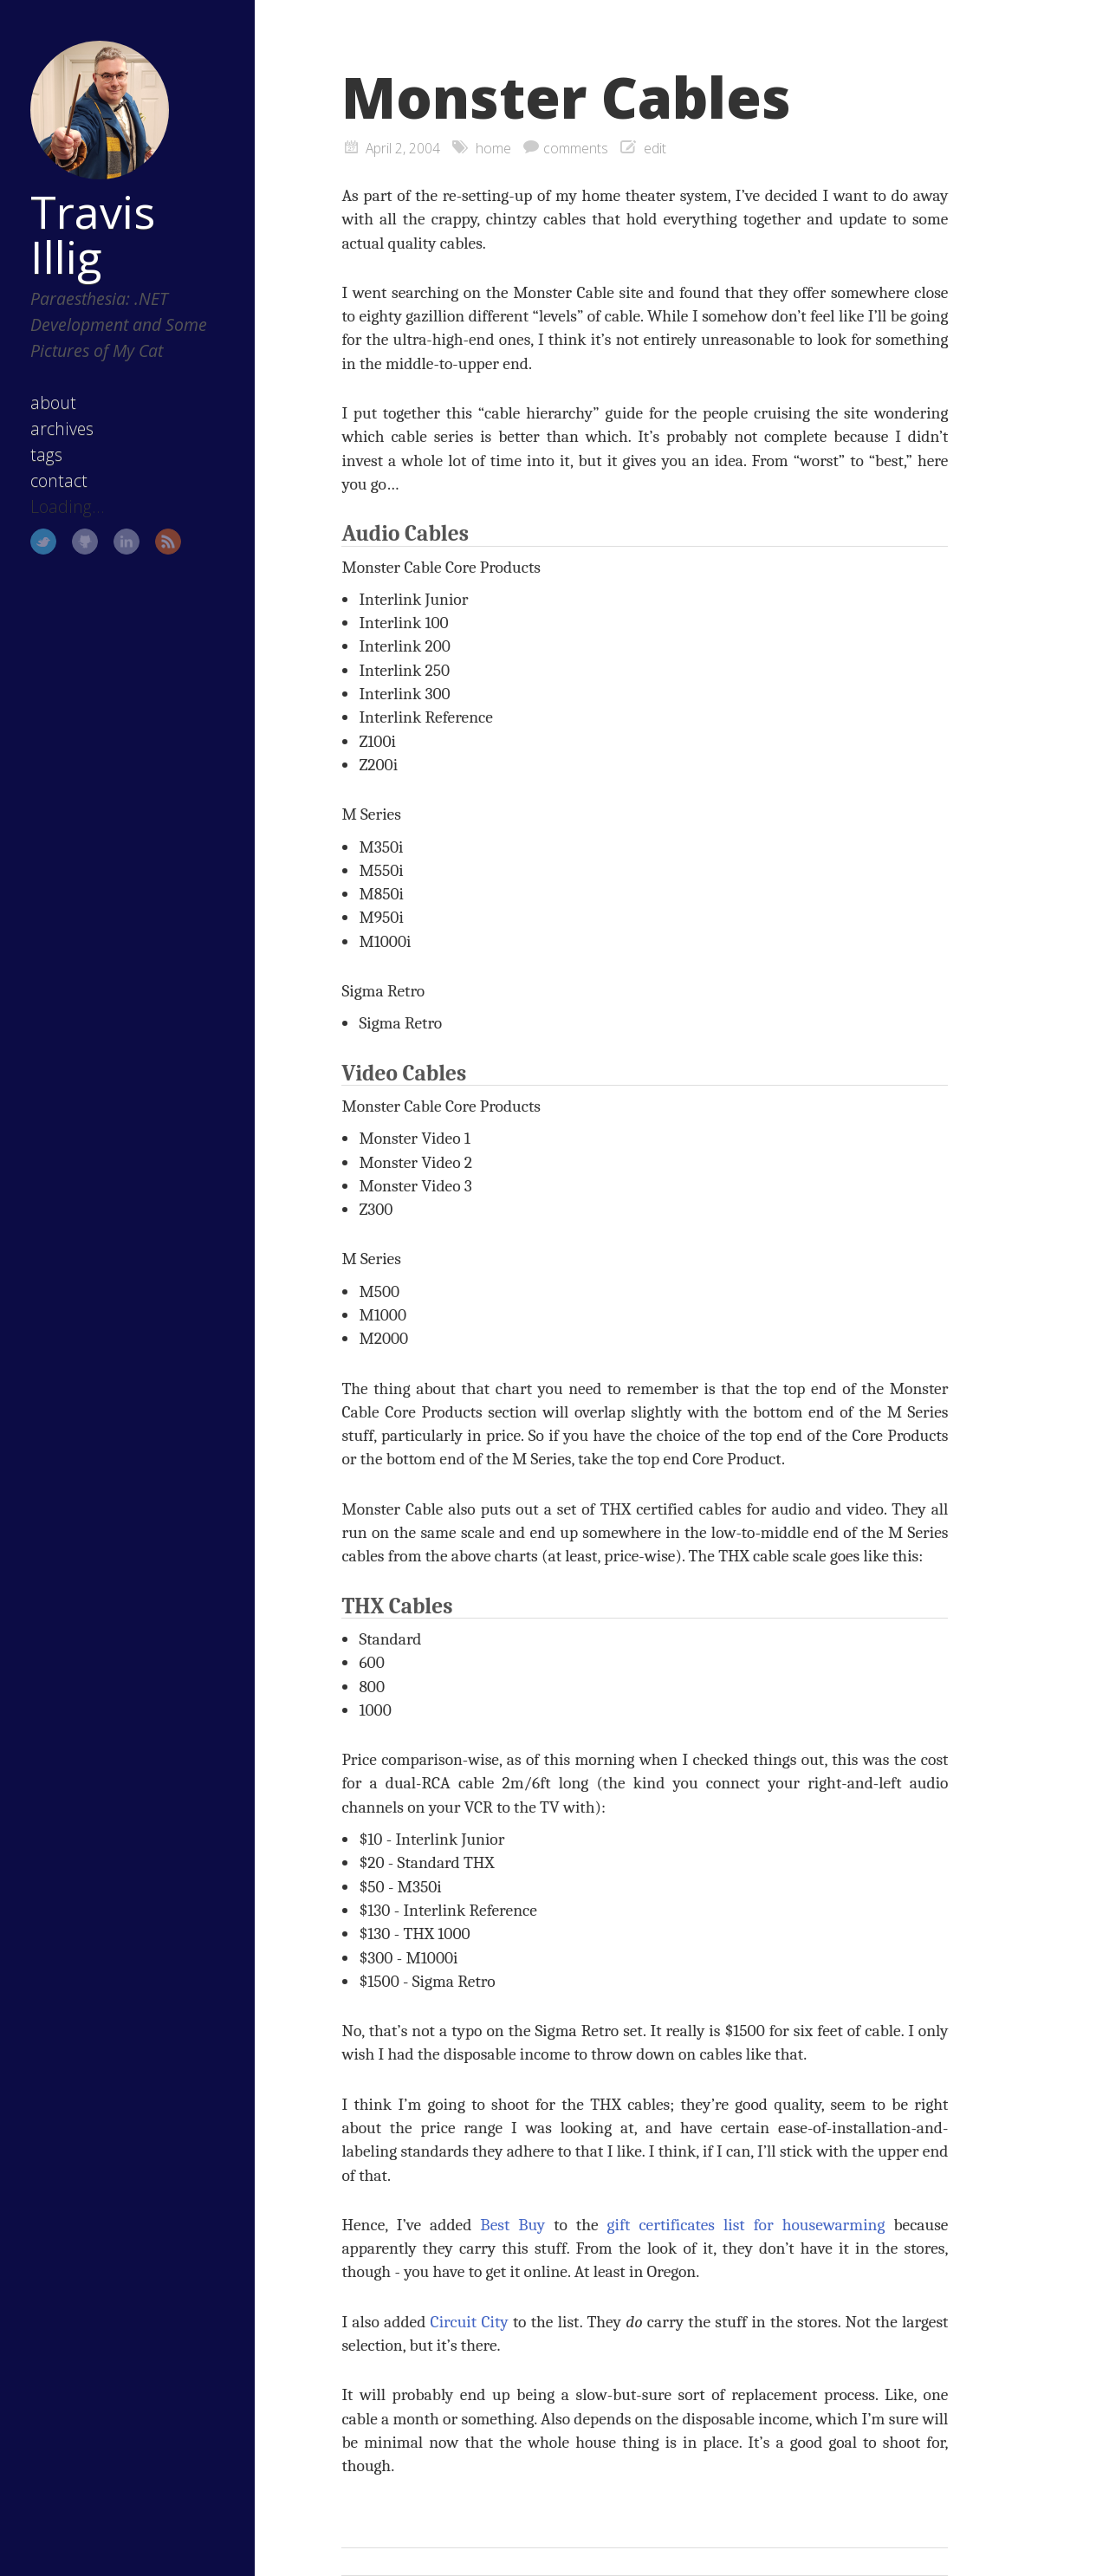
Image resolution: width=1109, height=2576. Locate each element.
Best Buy (512, 2225)
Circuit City (470, 2322)
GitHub (85, 542)
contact (59, 480)
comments (575, 148)
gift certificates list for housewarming (746, 2225)
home (493, 148)
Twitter (43, 542)
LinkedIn (126, 542)
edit (655, 148)
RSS (168, 542)
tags (46, 454)
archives (62, 428)
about (53, 402)
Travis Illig (92, 234)
